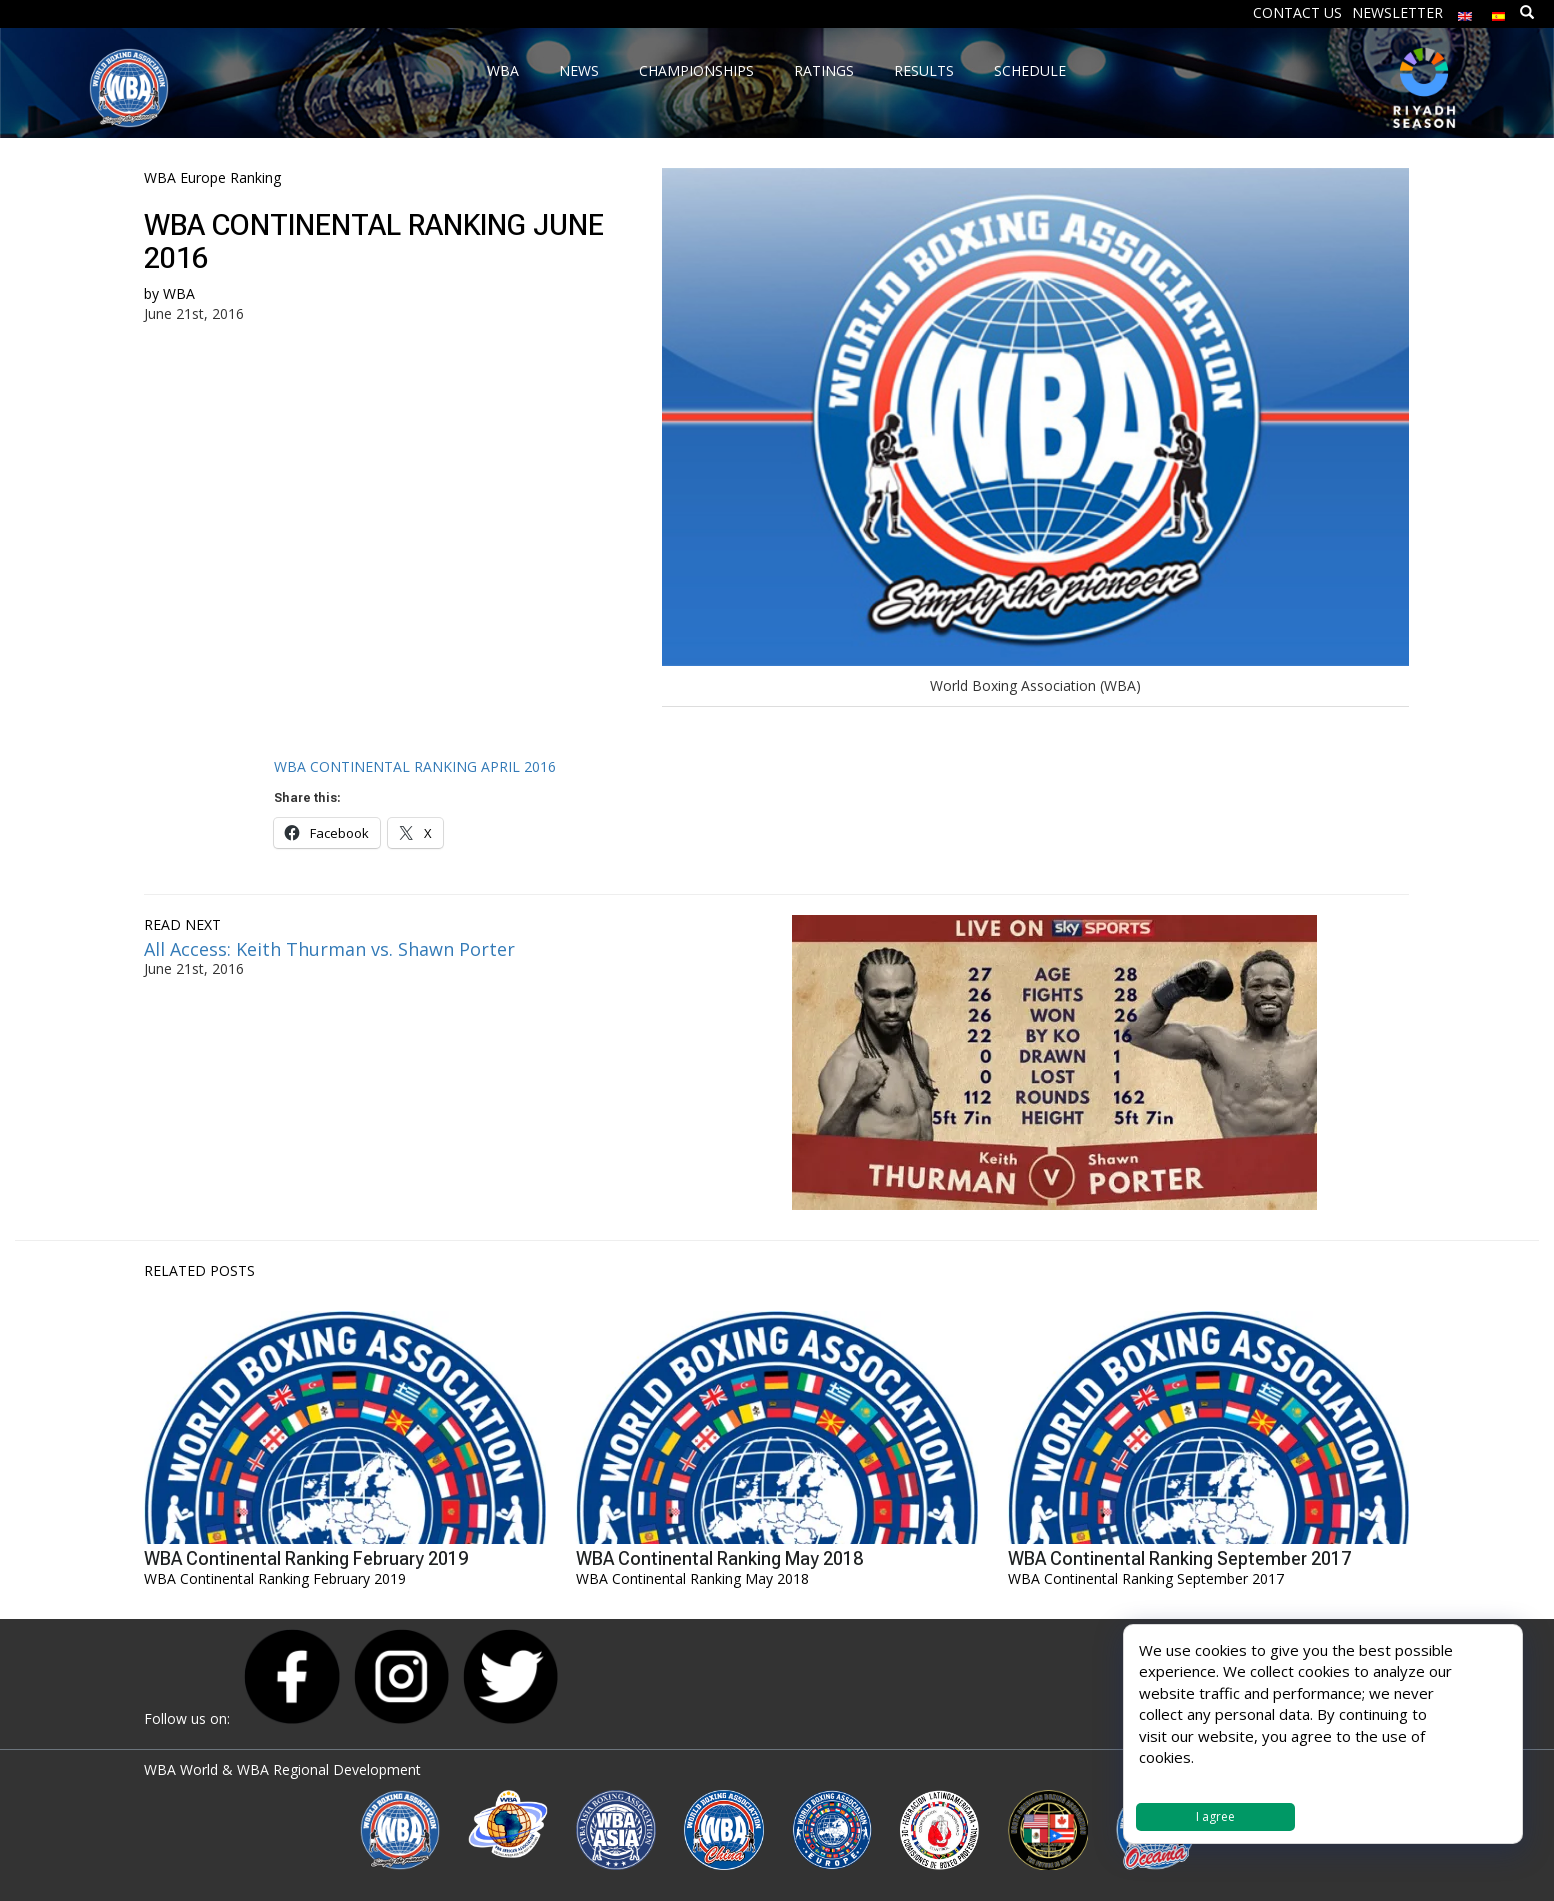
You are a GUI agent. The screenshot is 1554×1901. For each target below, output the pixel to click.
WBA (179, 293)
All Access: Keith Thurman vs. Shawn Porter (329, 949)
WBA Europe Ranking (212, 177)
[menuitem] (1465, 11)
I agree (1215, 1816)
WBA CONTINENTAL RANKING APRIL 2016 (415, 766)
